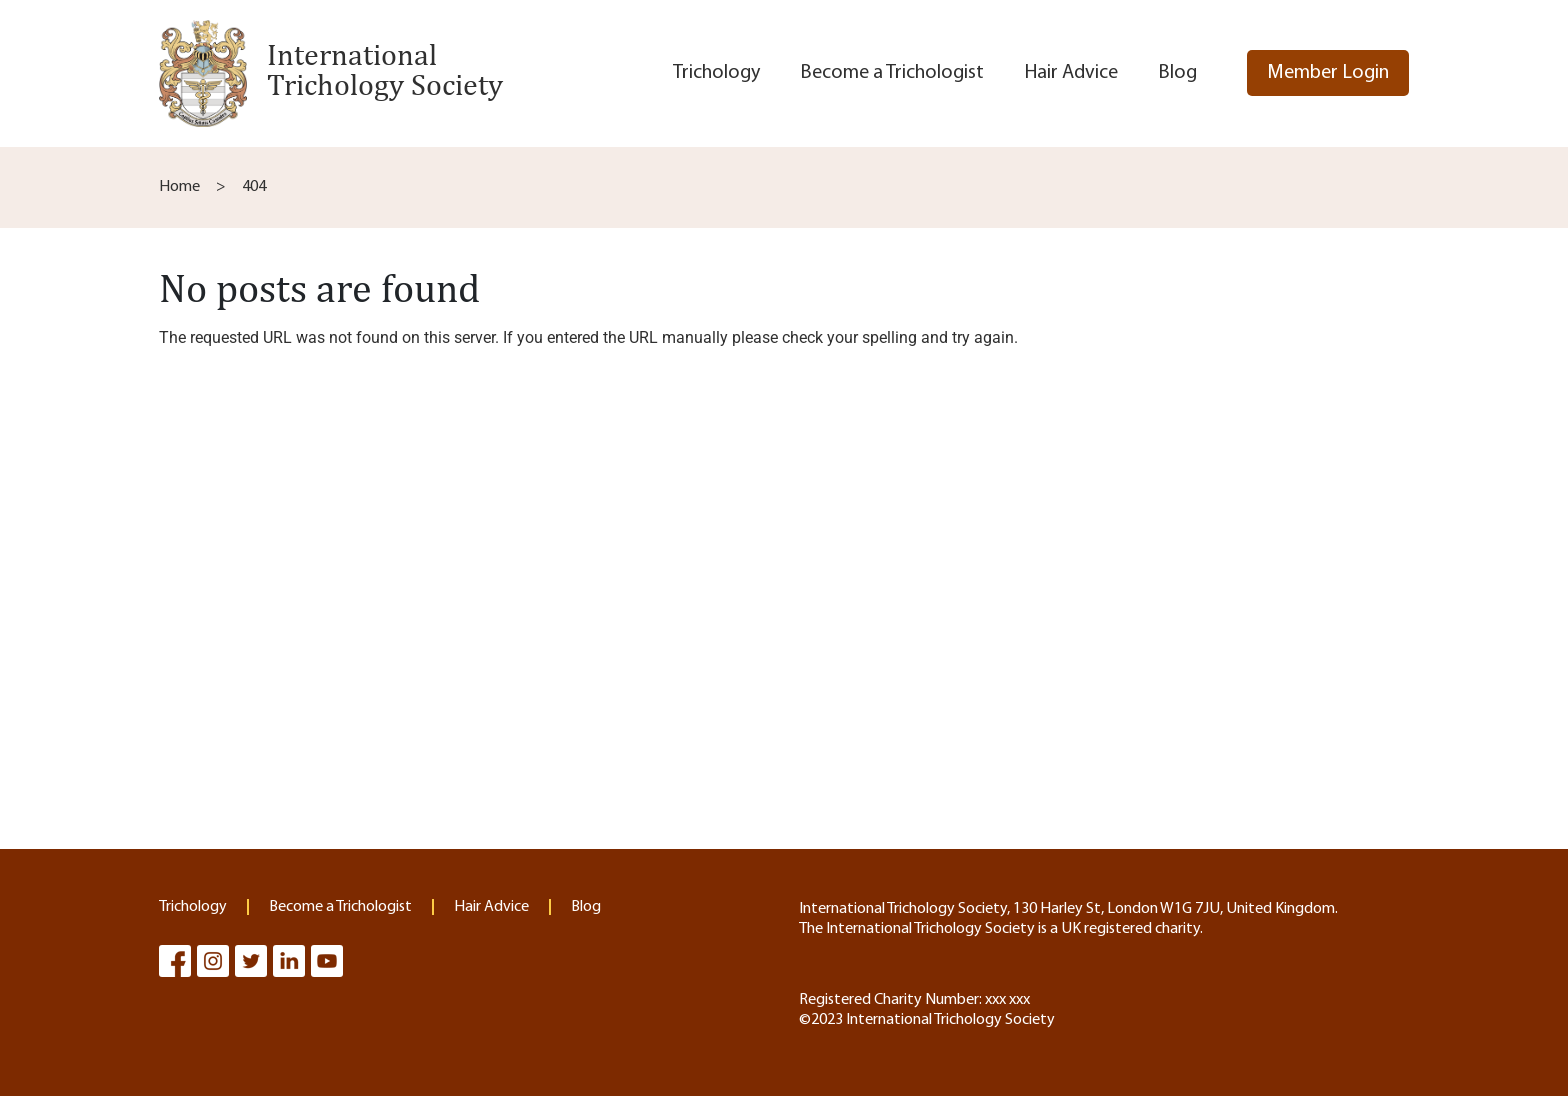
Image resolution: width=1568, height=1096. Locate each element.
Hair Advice (1071, 73)
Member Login (1328, 73)
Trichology (716, 73)
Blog (1177, 73)
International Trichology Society (385, 69)
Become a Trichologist (892, 73)
